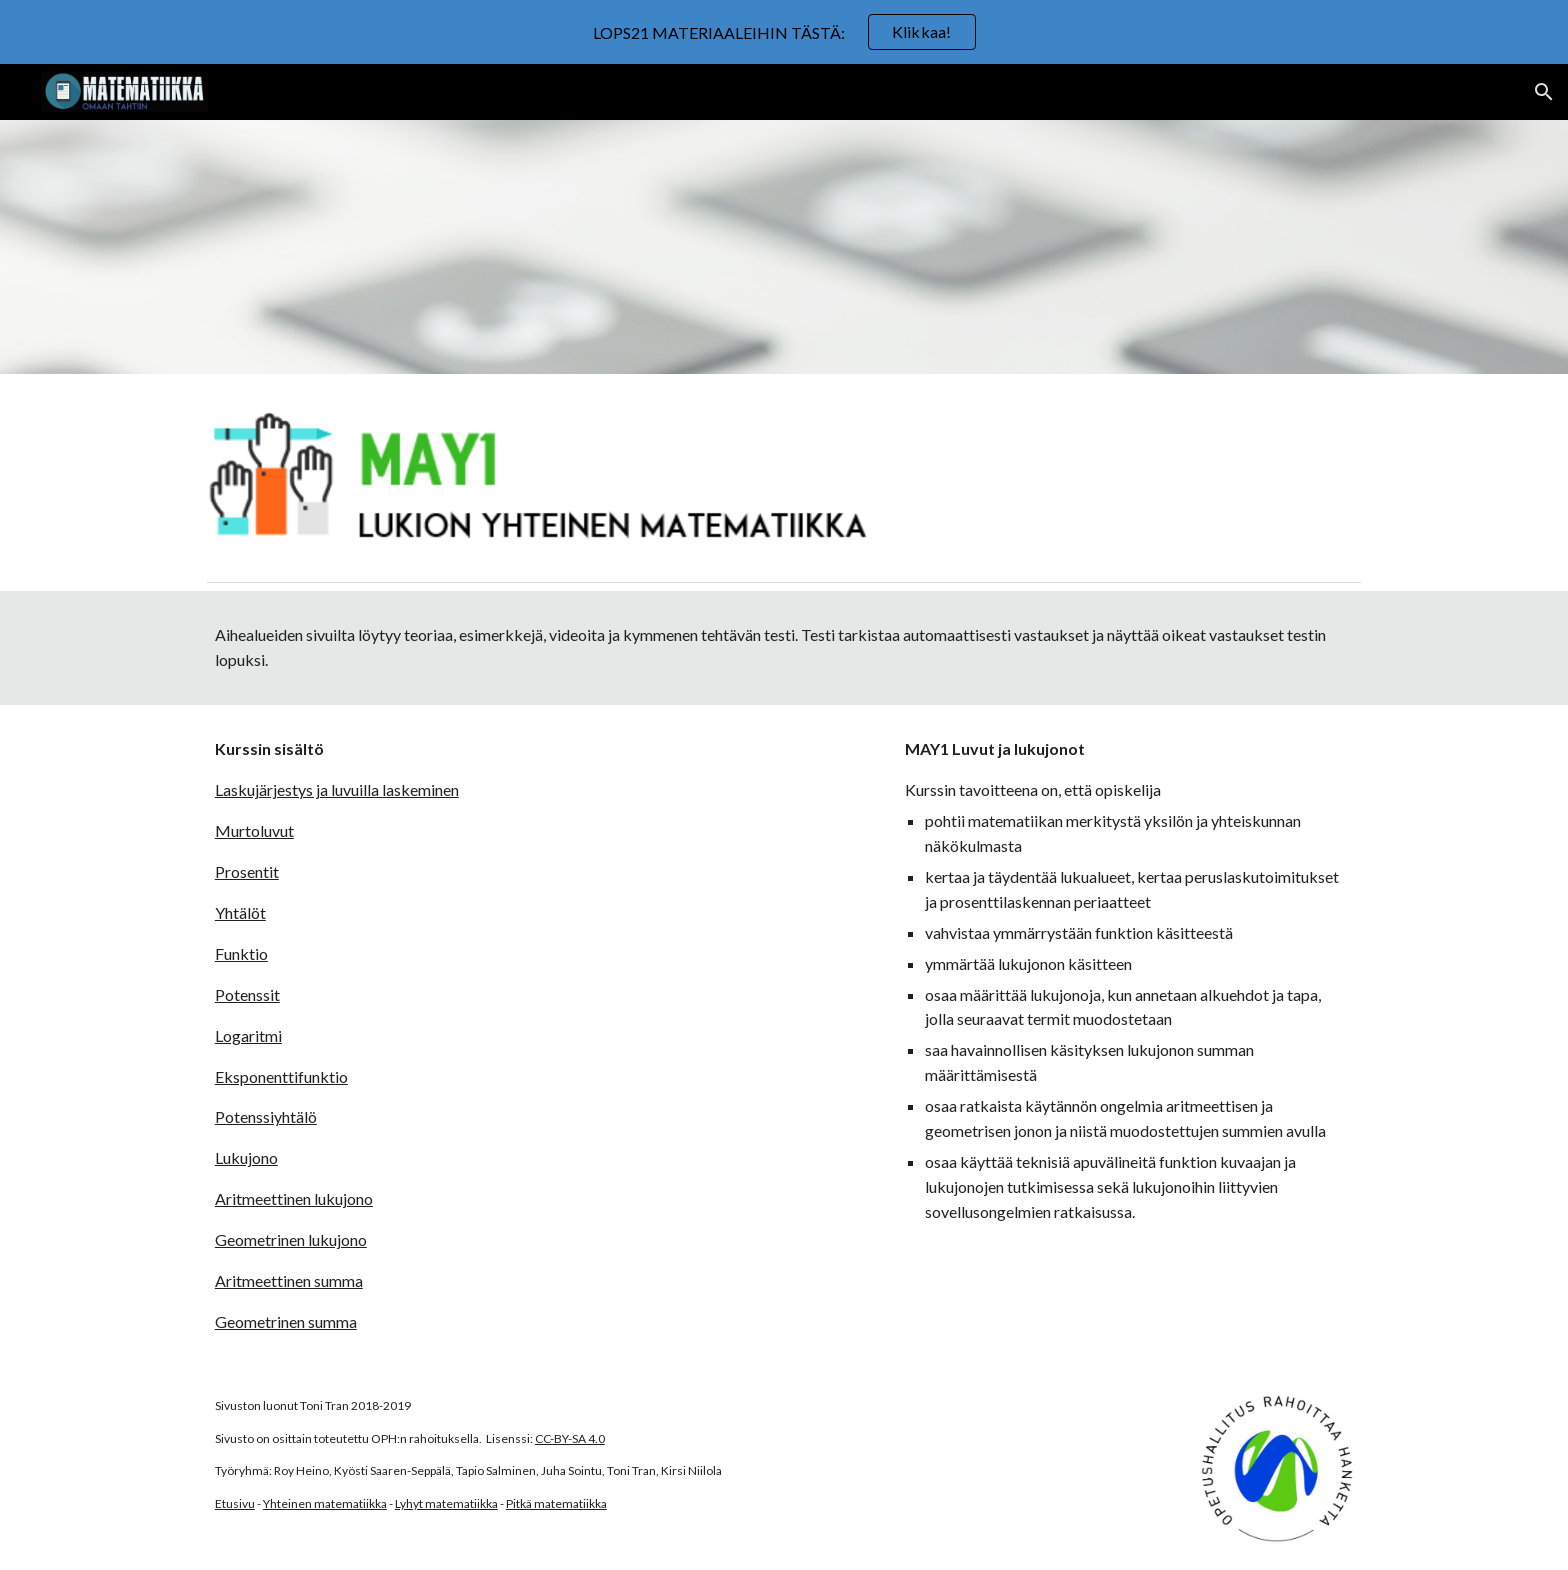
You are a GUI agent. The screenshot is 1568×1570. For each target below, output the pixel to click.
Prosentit (247, 871)
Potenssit (247, 994)
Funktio (241, 953)
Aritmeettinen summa (289, 1280)
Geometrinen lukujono (291, 1239)
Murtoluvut (254, 830)
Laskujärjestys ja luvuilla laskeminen (337, 789)
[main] (784, 648)
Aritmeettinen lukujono (294, 1198)
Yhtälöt (240, 912)
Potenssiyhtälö (266, 1116)
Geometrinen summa (286, 1321)
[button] (1544, 92)
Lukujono (246, 1157)
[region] (784, 32)
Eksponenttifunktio (281, 1076)
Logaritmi (248, 1035)
